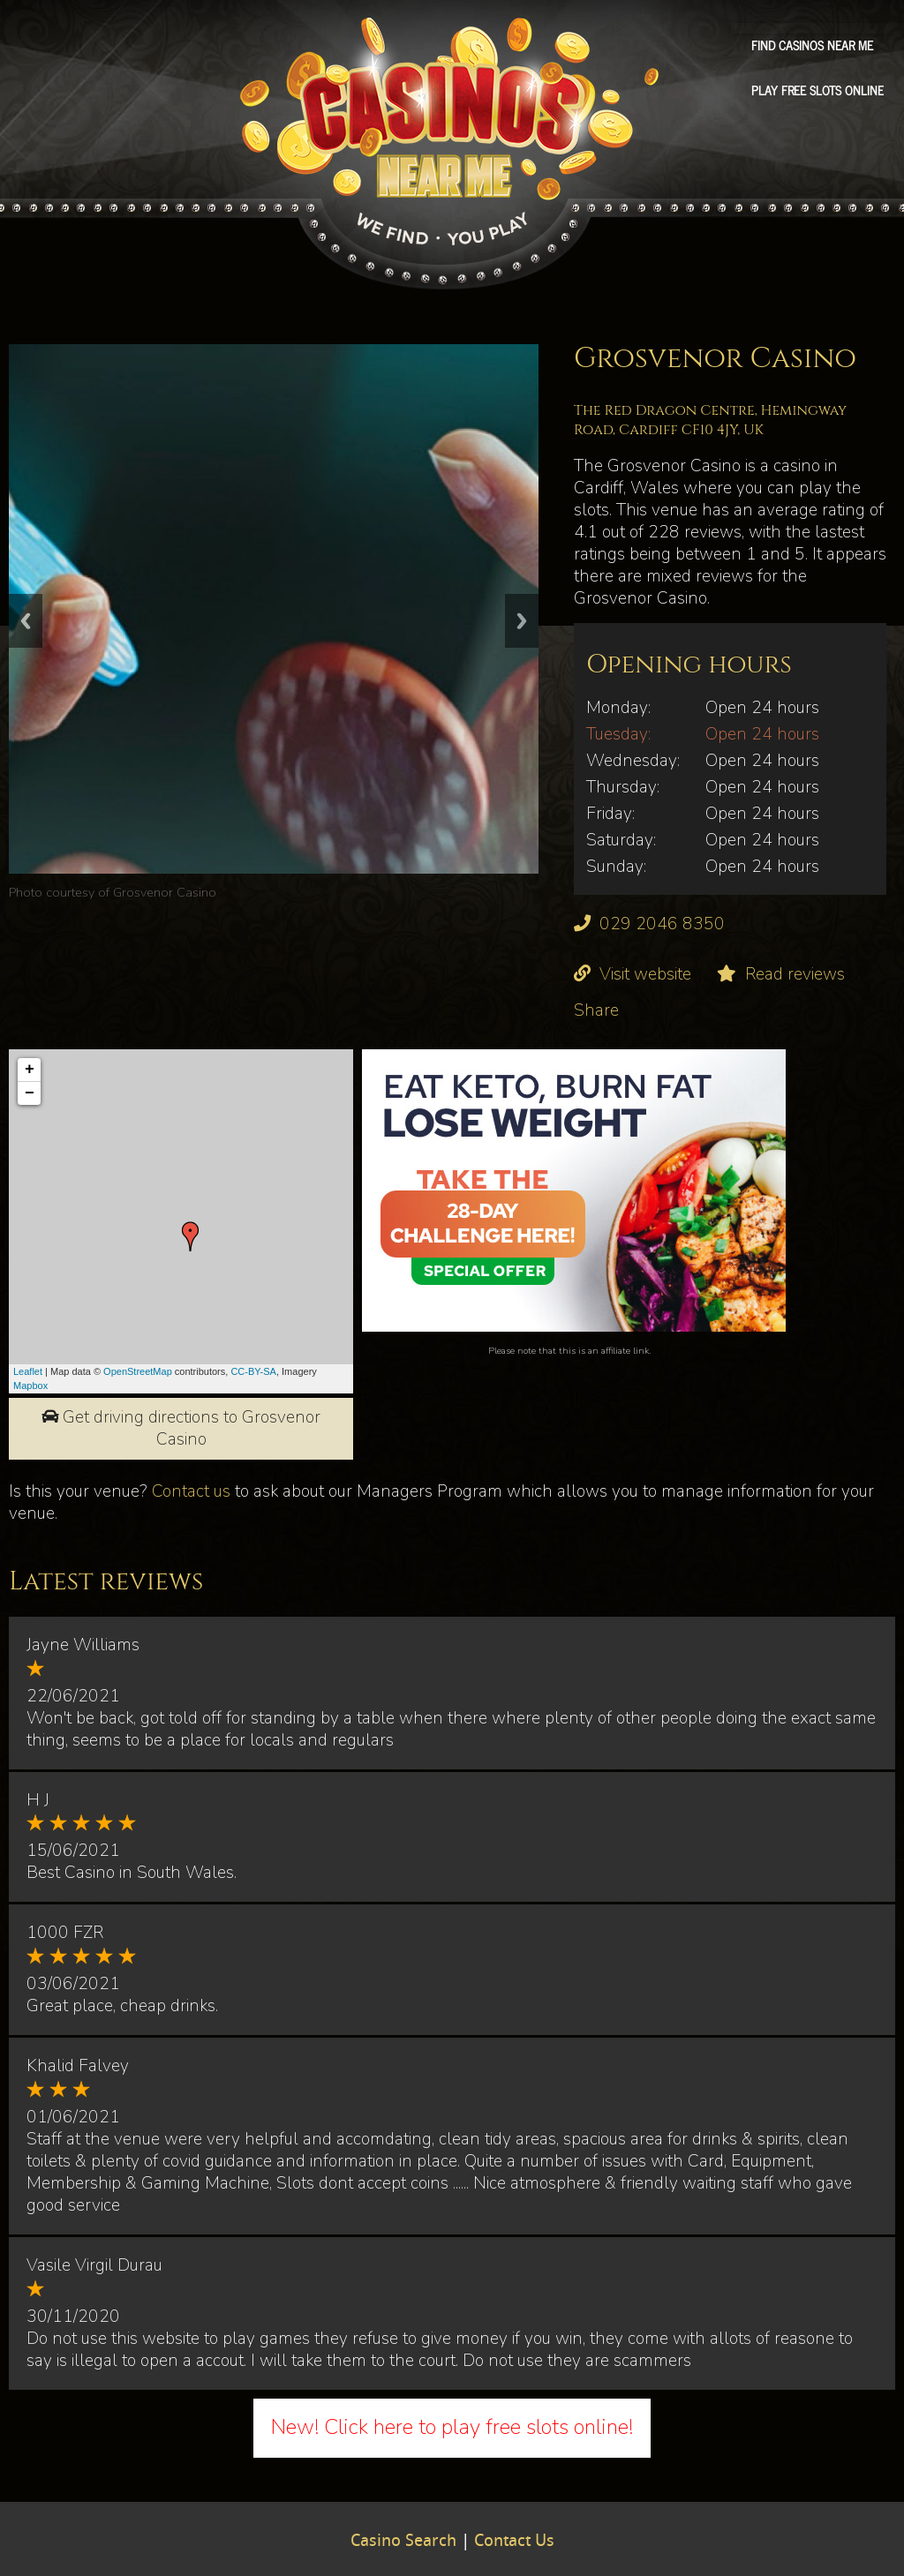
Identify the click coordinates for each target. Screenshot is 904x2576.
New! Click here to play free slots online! (452, 2427)
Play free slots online (817, 90)
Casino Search (403, 2541)
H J (37, 1800)
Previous (25, 621)
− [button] (29, 1093)
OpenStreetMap (137, 1371)
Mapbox (30, 1385)
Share (596, 1010)
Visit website (645, 974)
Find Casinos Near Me (812, 45)
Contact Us (514, 2541)
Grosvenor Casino (164, 892)
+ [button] (29, 1069)
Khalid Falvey (77, 2065)
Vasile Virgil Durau (94, 2265)
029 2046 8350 (662, 923)
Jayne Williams (82, 1644)
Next (522, 621)
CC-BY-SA (253, 1371)
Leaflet (27, 1371)
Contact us (191, 1491)
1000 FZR (64, 1932)
